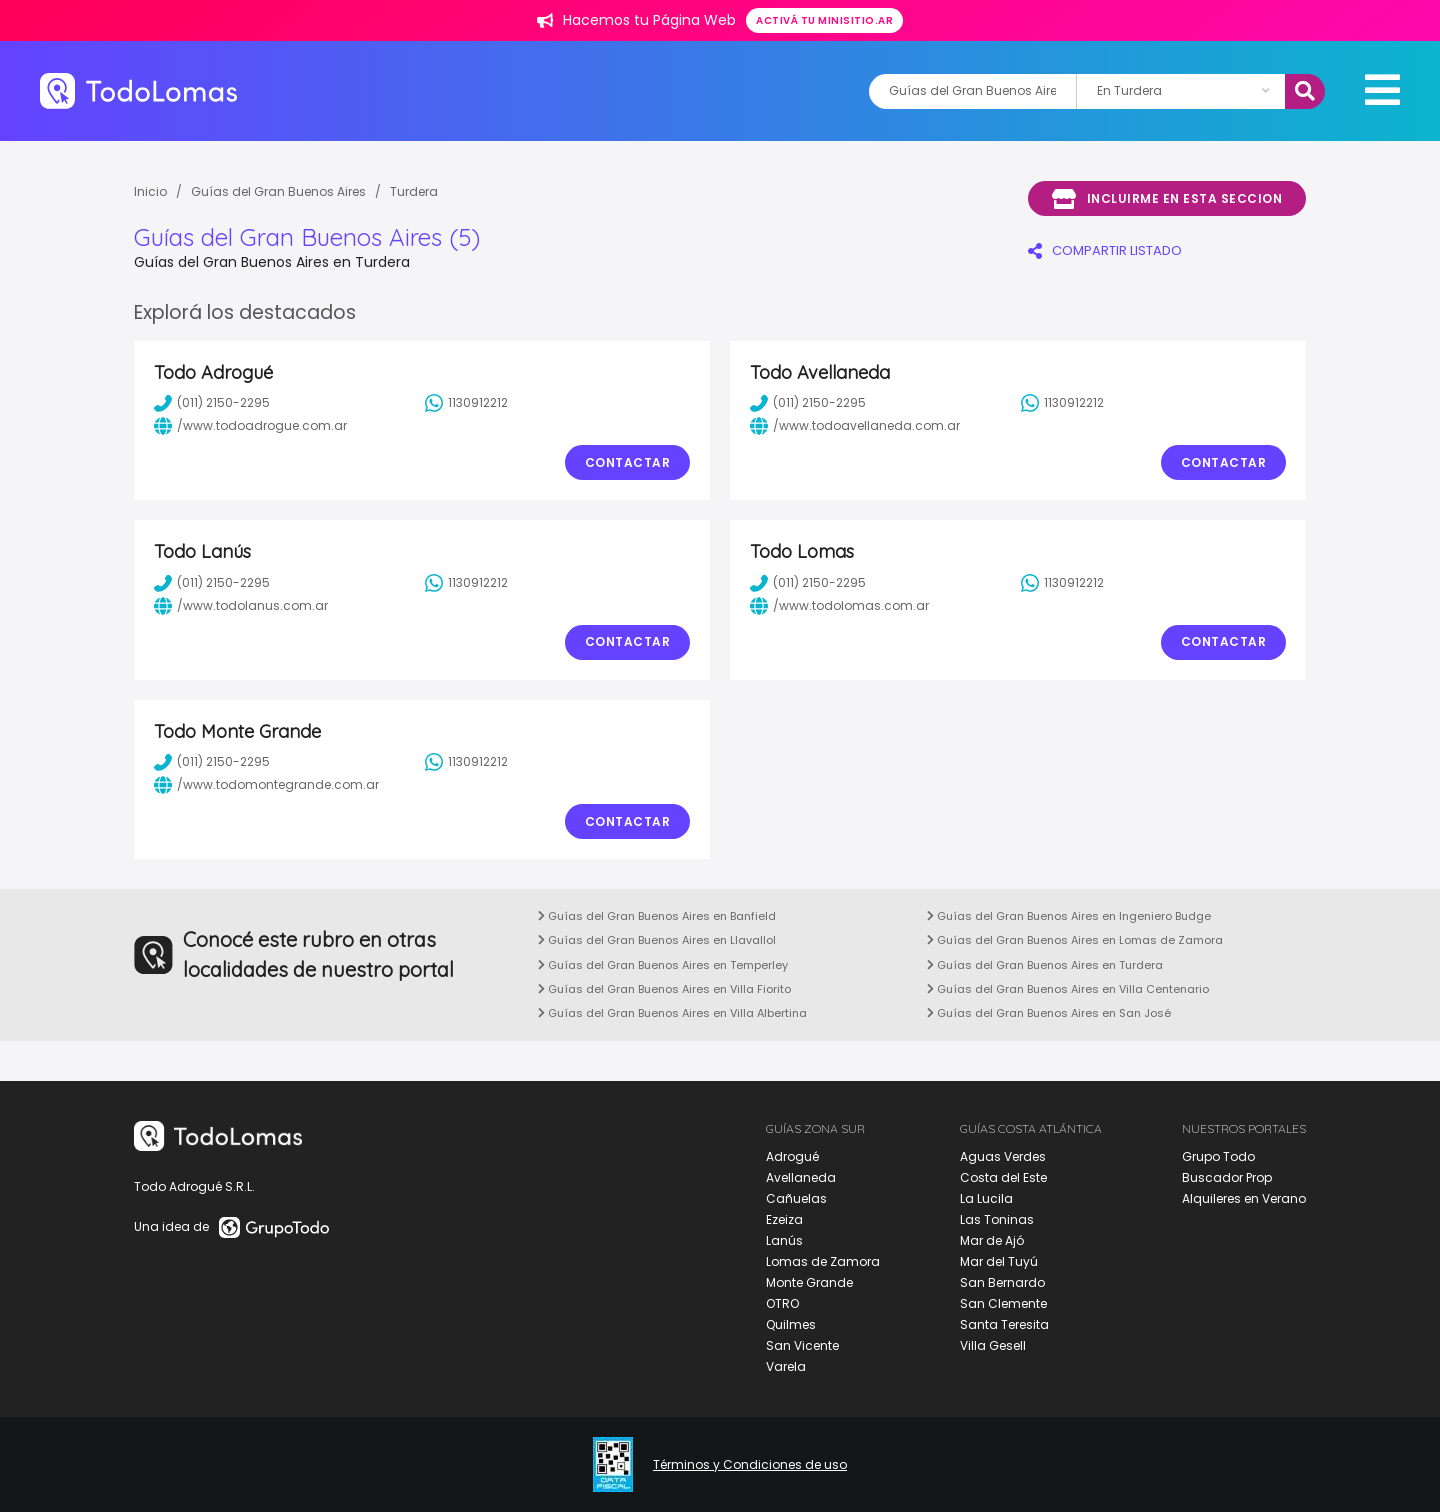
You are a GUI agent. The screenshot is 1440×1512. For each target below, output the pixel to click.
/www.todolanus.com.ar (241, 606)
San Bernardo (1002, 1282)
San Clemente (1003, 1303)
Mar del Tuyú (999, 1261)
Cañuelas (796, 1198)
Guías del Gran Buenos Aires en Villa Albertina (672, 1013)
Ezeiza (784, 1219)
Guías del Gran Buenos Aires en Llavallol (657, 940)
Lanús (784, 1240)
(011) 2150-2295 (212, 403)
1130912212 (466, 403)
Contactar (628, 462)
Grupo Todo (1218, 1156)
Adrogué (792, 1156)
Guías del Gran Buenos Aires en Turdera (1045, 965)
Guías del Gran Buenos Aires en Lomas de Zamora (1075, 940)
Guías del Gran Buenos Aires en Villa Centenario (1068, 989)
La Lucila (986, 1198)
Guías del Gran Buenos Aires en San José (1049, 1013)
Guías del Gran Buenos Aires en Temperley (663, 965)
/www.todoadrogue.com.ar (250, 426)
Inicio (150, 191)
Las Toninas (997, 1219)
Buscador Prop (1227, 1177)
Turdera (414, 191)
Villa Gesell (993, 1345)
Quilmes (791, 1324)
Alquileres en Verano (1244, 1198)
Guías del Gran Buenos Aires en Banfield (657, 916)
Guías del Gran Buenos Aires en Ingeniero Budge (1069, 916)
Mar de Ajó (992, 1240)
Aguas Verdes (1003, 1156)
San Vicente (802, 1345)
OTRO (782, 1303)
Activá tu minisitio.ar (824, 20)
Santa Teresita (1004, 1324)
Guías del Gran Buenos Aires (278, 191)
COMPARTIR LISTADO (1105, 250)
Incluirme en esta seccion (1167, 199)
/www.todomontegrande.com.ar (266, 785)
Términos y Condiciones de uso (750, 1465)
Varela (786, 1366)
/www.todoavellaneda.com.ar (855, 426)
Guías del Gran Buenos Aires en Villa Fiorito (664, 989)
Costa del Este (1003, 1177)
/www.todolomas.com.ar (839, 606)
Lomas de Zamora (823, 1261)
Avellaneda (801, 1177)
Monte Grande (809, 1282)
